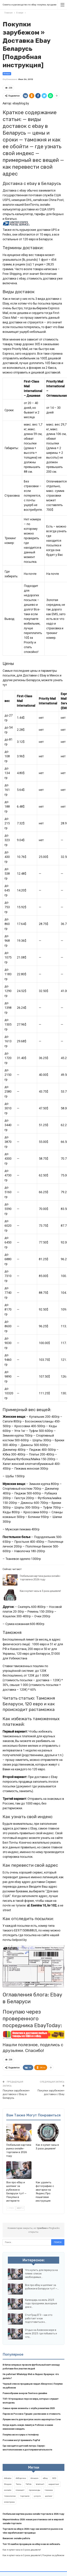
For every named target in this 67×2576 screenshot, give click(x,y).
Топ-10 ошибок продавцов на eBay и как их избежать (31, 2544)
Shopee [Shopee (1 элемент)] (7, 2484)
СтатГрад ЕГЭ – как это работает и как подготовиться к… (38, 2318)
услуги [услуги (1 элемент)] (37, 2496)
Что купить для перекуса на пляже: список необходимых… (41, 2274)
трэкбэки (42, 2228)
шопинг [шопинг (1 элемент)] (48, 2496)
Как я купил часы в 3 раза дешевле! (40, 1591)
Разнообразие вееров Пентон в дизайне (25, 2393)
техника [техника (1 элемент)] (49, 2490)
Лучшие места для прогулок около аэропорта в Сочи (32, 2419)
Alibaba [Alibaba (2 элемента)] (7, 2478)
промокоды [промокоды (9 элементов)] (34, 2490)
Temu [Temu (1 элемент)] (18, 2484)
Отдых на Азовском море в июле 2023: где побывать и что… (41, 2334)
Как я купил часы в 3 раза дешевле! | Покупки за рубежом (33, 2555)
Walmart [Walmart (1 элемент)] (40, 2484)
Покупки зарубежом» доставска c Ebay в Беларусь (16, 2094)
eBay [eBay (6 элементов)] (45, 2478)
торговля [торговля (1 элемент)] (24, 2496)
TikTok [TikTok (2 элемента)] (28, 2484)
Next (20, 2208)
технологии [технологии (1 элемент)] (10, 2496)
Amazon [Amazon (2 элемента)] (34, 2478)
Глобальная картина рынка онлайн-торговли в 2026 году (33, 2514)
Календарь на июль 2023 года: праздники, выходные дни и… (41, 2303)
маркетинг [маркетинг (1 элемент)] (54, 2484)
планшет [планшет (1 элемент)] (20, 2490)
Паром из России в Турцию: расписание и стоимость (32, 2414)
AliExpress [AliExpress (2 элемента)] (21, 2478)
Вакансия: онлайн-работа (16, 2538)
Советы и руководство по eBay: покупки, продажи (29, 4)
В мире (7, 74)
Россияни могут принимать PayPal (21, 2440)
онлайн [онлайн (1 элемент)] (7, 2490)
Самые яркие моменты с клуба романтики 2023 (29, 2408)
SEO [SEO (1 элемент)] (54, 2478)
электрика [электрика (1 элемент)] (9, 2502)
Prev (10, 2208)
